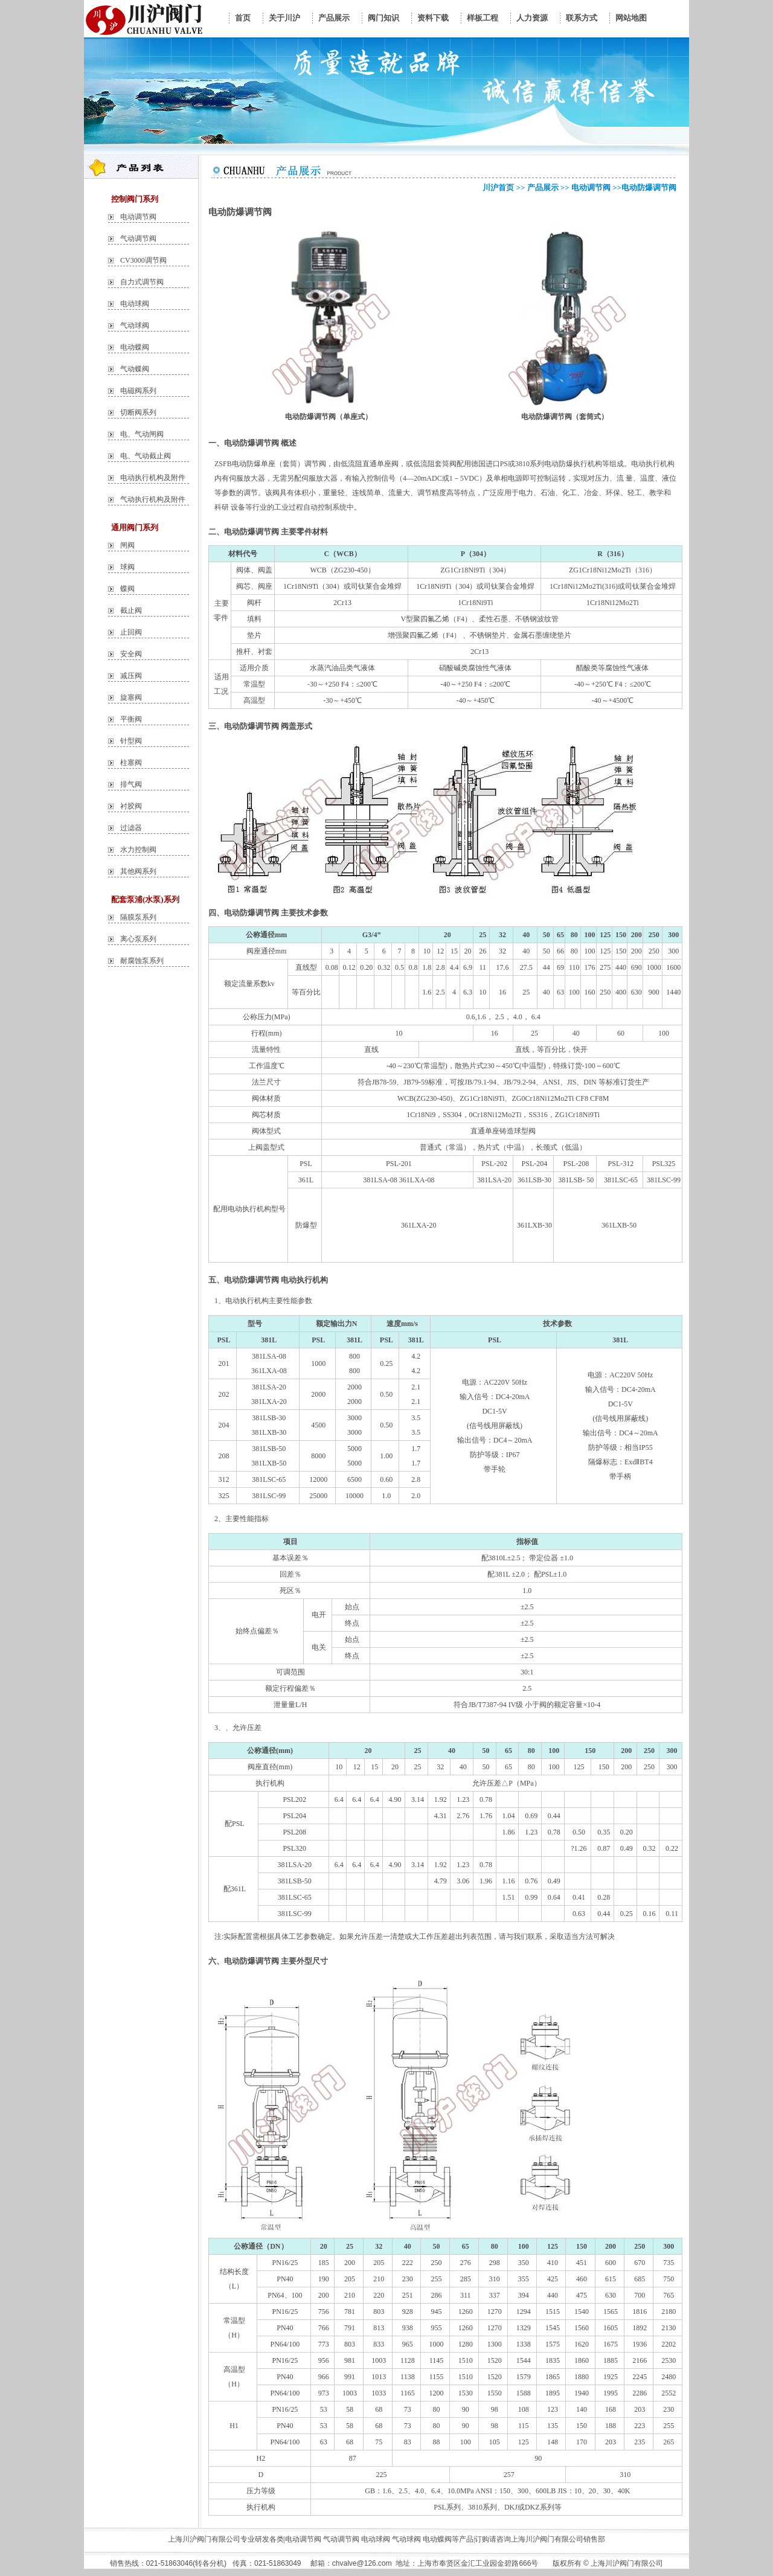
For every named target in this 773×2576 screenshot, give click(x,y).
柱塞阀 (131, 762)
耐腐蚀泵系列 (142, 960)
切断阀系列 (138, 412)
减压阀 (131, 675)
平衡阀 (131, 719)
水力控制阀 (138, 849)
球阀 (127, 567)
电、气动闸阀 (142, 434)
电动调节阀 (138, 217)
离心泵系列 (138, 939)
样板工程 (482, 17)
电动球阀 (134, 304)
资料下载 (433, 17)
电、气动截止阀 (145, 456)
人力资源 (532, 17)
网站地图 (631, 17)
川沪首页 (498, 187)
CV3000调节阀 (143, 260)
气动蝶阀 (134, 369)
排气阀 (131, 784)
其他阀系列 (138, 871)
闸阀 (127, 545)
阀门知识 (383, 17)
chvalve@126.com (362, 2563)
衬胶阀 (131, 806)
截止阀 (131, 610)
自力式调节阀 (142, 282)
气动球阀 (134, 325)
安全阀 (131, 654)
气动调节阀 (138, 238)
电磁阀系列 (138, 390)
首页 (243, 17)
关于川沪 (284, 17)
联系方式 (581, 17)
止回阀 (131, 632)
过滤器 (131, 828)
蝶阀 (127, 589)
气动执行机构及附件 (152, 499)
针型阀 (131, 741)
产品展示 (334, 17)
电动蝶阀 (134, 347)
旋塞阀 (131, 697)
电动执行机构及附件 (152, 477)
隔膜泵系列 (138, 917)
